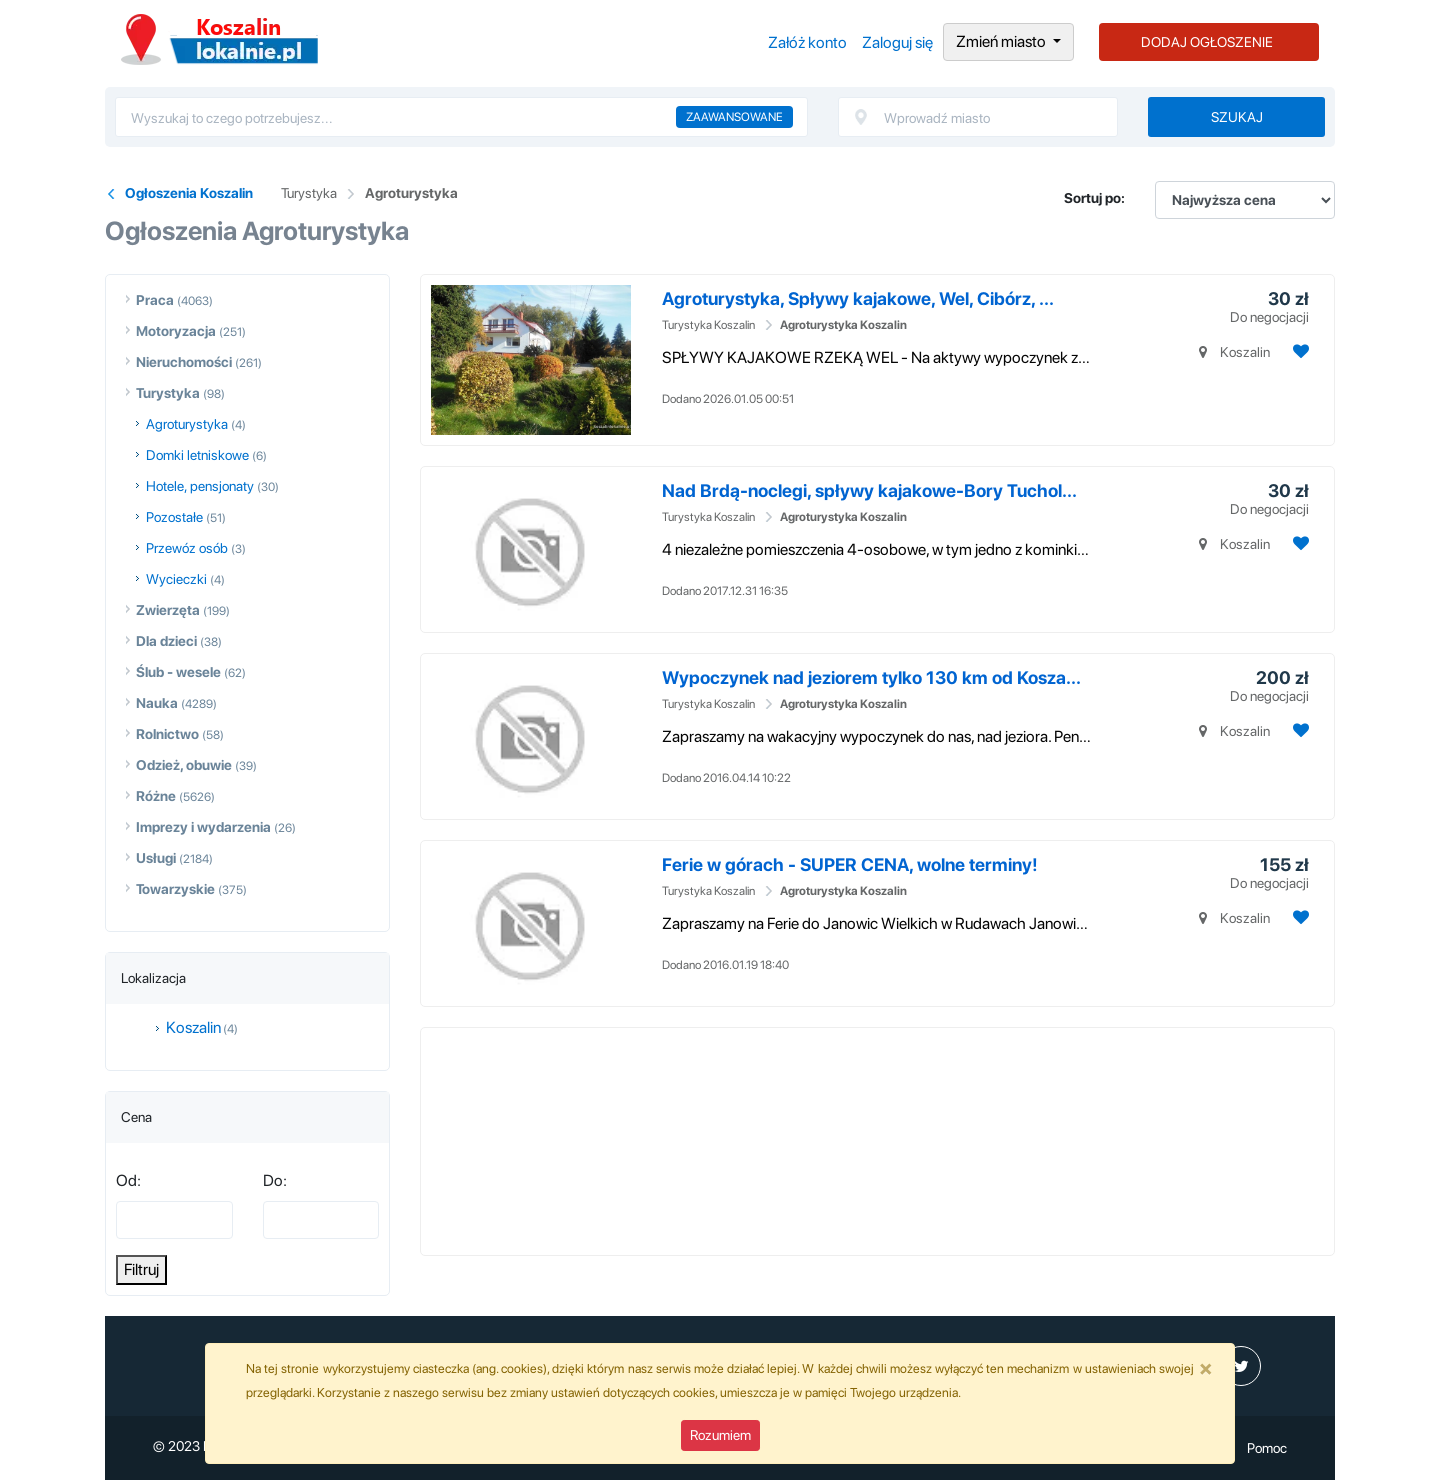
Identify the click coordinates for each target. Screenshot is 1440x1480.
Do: (275, 1180)
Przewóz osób (187, 548)
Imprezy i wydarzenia (203, 827)
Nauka (157, 703)
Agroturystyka (411, 193)
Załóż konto (807, 42)
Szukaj (1237, 117)
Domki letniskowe (197, 455)
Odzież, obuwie (184, 765)
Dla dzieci (166, 641)
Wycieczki (176, 579)
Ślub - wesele (178, 672)
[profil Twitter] (1241, 1366)
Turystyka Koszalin (708, 325)
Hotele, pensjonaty (200, 486)
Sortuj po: (1094, 198)
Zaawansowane (734, 117)
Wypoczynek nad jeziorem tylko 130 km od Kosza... (871, 677)
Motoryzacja (176, 331)
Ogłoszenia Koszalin (219, 39)
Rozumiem (720, 1435)
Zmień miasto (1002, 41)
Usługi (156, 858)
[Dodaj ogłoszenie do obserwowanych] (1298, 351)
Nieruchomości (184, 362)
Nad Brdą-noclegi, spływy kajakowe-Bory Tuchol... (869, 490)
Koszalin (193, 1027)
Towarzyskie (175, 889)
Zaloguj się (897, 42)
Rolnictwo (167, 734)
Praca (155, 300)
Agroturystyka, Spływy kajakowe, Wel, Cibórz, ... (858, 298)
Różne (156, 796)
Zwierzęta (168, 610)
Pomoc (1267, 1448)
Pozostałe (174, 517)
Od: (128, 1180)
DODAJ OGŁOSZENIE (1207, 42)
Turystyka (309, 193)
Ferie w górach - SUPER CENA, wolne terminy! (850, 864)
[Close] (1206, 1368)
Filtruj (141, 1269)
